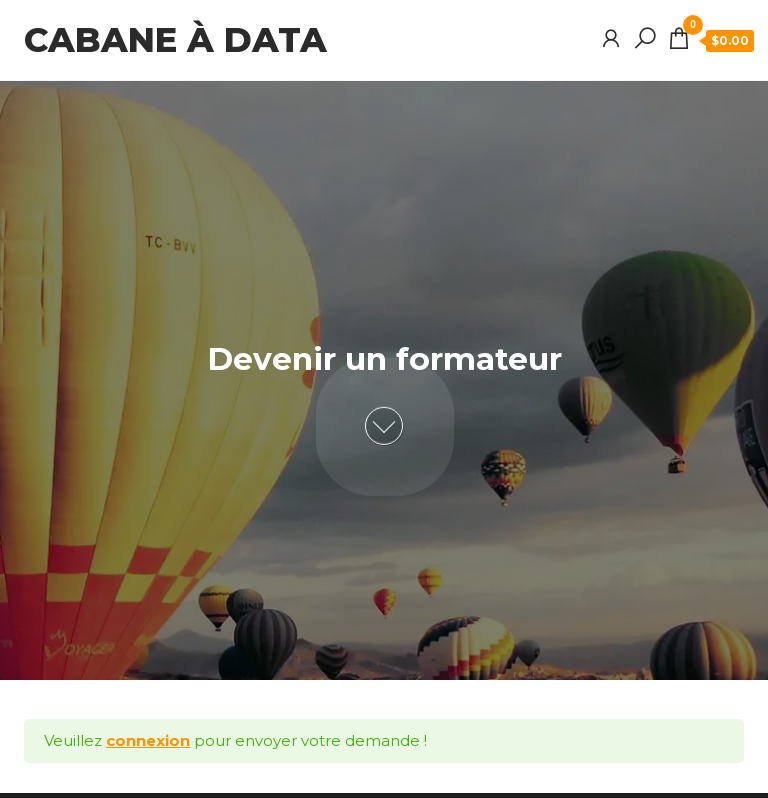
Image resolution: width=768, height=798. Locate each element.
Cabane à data (175, 40)
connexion (148, 740)
